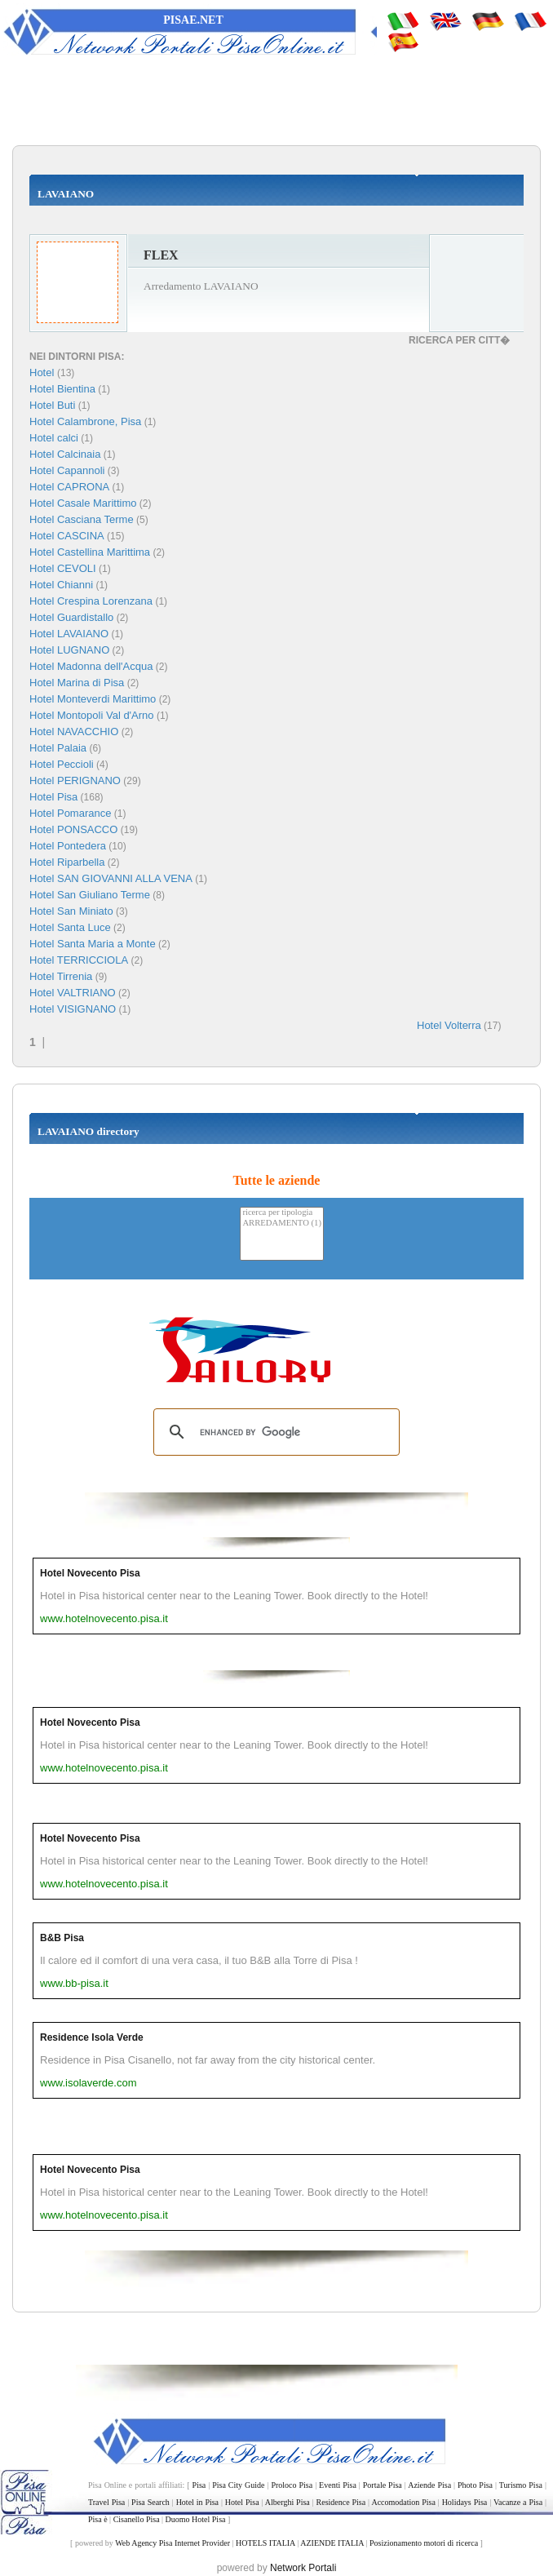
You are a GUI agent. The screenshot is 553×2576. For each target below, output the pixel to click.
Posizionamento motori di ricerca (423, 2542)
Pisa (199, 2485)
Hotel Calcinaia (64, 454)
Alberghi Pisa (287, 2502)
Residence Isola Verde (92, 2037)
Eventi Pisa (337, 2485)
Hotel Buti (52, 405)
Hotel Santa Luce (70, 927)
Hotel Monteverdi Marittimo (92, 699)
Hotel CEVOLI (62, 568)
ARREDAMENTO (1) (282, 1223)
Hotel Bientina (62, 389)
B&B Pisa (62, 1938)
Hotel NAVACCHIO (73, 731)
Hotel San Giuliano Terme (89, 895)
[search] (274, 1432)
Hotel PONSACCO (73, 829)
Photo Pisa (475, 2485)
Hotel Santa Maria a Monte (92, 944)
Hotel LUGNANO (69, 650)
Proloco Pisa (291, 2485)
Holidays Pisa (465, 2502)
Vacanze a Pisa (517, 2502)
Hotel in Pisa (197, 2502)
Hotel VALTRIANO (72, 993)
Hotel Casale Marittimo (83, 503)
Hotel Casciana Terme (81, 519)
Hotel (43, 372)
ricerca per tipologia (282, 1213)
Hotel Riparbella (67, 862)
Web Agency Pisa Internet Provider (172, 2542)
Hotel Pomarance (70, 813)
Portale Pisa (382, 2485)
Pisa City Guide (238, 2485)
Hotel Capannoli (67, 470)
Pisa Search (150, 2502)
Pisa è (98, 2519)
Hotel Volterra (449, 1025)
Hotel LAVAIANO (68, 633)
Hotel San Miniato (71, 911)
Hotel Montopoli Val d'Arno (91, 715)
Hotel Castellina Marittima (89, 552)
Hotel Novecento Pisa (90, 1573)
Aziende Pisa (429, 2485)
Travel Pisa (106, 2502)
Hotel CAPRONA (69, 487)
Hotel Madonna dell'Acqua (91, 666)
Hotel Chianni (61, 585)
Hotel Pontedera (67, 846)
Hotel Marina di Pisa (76, 682)
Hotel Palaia (57, 748)
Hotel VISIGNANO (72, 1009)
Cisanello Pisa (136, 2519)
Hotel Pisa (53, 797)
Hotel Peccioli (61, 764)
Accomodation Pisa (403, 2502)
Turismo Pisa (520, 2485)
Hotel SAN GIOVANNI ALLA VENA (110, 878)
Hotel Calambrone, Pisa (85, 421)
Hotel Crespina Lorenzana (91, 601)
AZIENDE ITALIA (332, 2542)
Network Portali (303, 2568)
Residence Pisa (341, 2502)
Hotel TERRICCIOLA (78, 960)
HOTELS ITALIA (265, 2542)
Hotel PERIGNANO (75, 780)
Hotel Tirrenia (60, 976)
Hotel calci (53, 438)
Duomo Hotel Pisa (196, 2519)
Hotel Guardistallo (71, 617)
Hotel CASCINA (66, 536)
